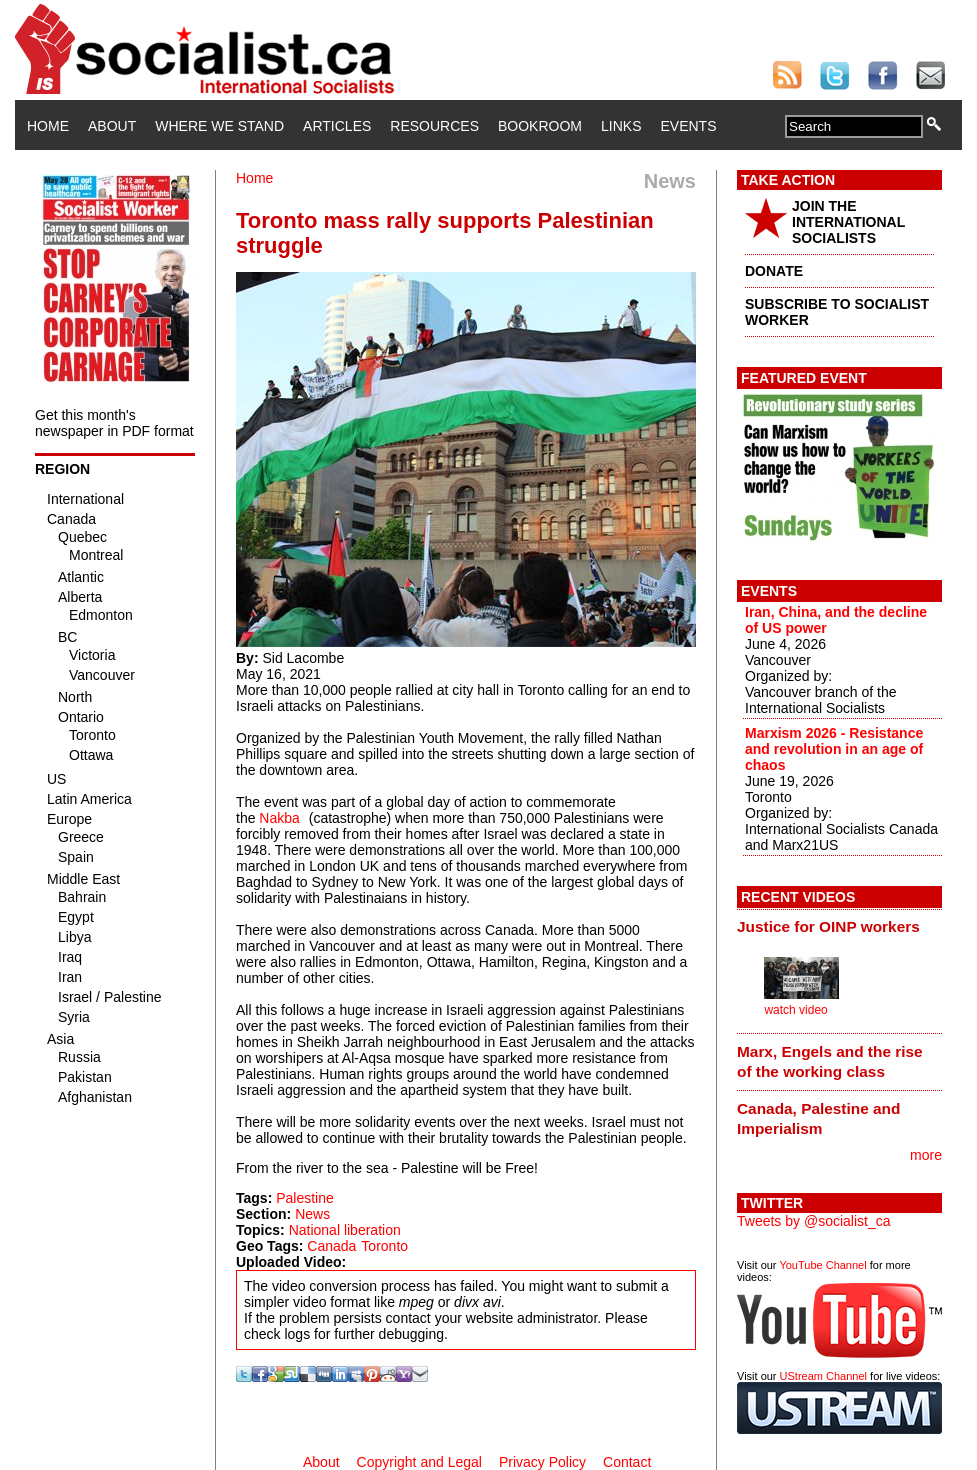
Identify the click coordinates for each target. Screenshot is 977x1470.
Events (688, 126)
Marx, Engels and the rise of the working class (830, 1061)
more (926, 1155)
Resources (434, 126)
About (112, 126)
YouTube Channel (822, 1265)
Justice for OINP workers (828, 926)
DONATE (774, 271)
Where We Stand (219, 126)
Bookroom (540, 126)
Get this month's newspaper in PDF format (114, 423)
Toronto (384, 1246)
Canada (331, 1246)
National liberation (345, 1230)
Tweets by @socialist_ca (814, 1221)
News (312, 1214)
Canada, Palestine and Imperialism (818, 1118)
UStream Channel (823, 1376)
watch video (795, 1010)
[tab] (839, 927)
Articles (337, 126)
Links (621, 126)
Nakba (279, 818)
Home (48, 126)
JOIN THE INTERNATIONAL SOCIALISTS (848, 222)
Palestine (305, 1198)
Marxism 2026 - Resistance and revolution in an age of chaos (834, 749)
